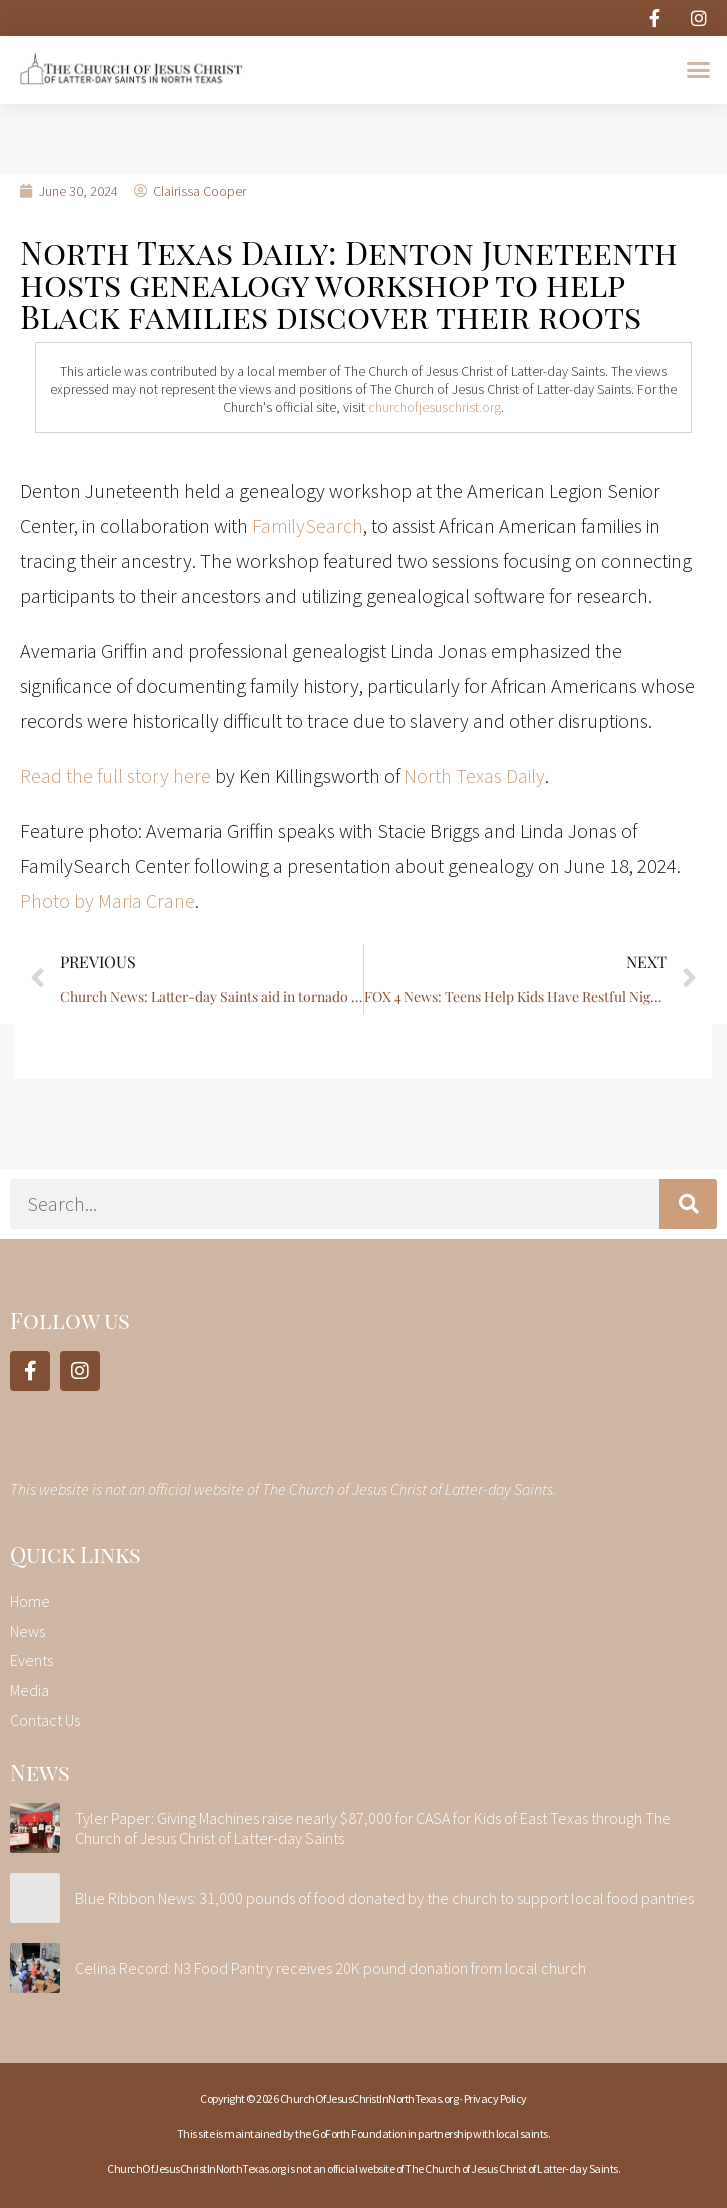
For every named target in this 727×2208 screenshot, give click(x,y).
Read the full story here (115, 775)
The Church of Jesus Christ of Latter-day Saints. (512, 2168)
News (27, 1631)
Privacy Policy (495, 2098)
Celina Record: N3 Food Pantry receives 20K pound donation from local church (330, 1968)
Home (30, 1601)
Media (29, 1690)
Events (31, 1660)
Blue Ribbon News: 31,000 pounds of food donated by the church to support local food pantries (384, 1898)
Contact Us (45, 1720)
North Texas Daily (474, 775)
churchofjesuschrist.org (434, 407)
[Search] (688, 1204)
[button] (698, 70)
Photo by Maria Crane (107, 900)
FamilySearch (307, 525)
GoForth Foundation (359, 2133)
